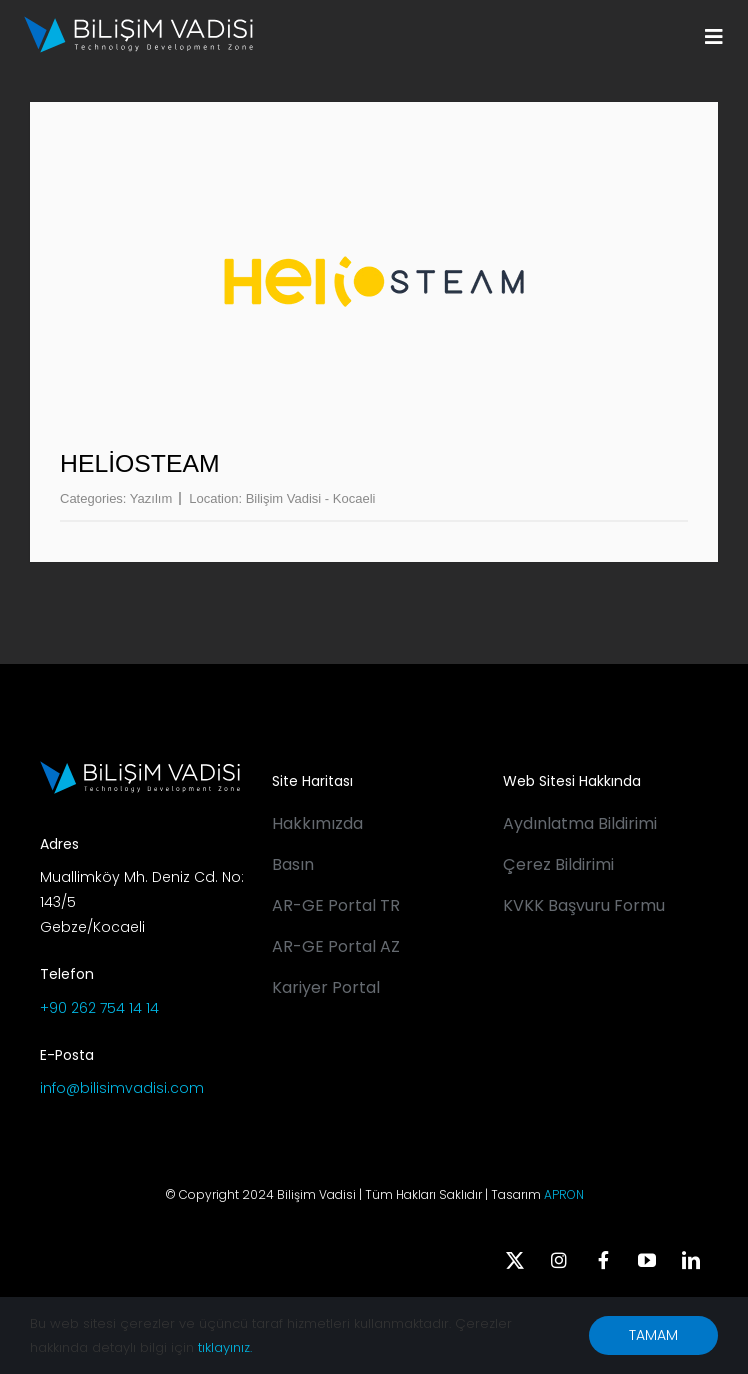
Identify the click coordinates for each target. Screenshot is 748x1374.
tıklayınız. (225, 1347)
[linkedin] (691, 1260)
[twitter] (515, 1260)
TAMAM (653, 1335)
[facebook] (603, 1260)
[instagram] (559, 1260)
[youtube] (647, 1260)
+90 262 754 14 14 (99, 1008)
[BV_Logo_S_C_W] (138, 23)
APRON (564, 1194)
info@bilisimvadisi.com (122, 1088)
